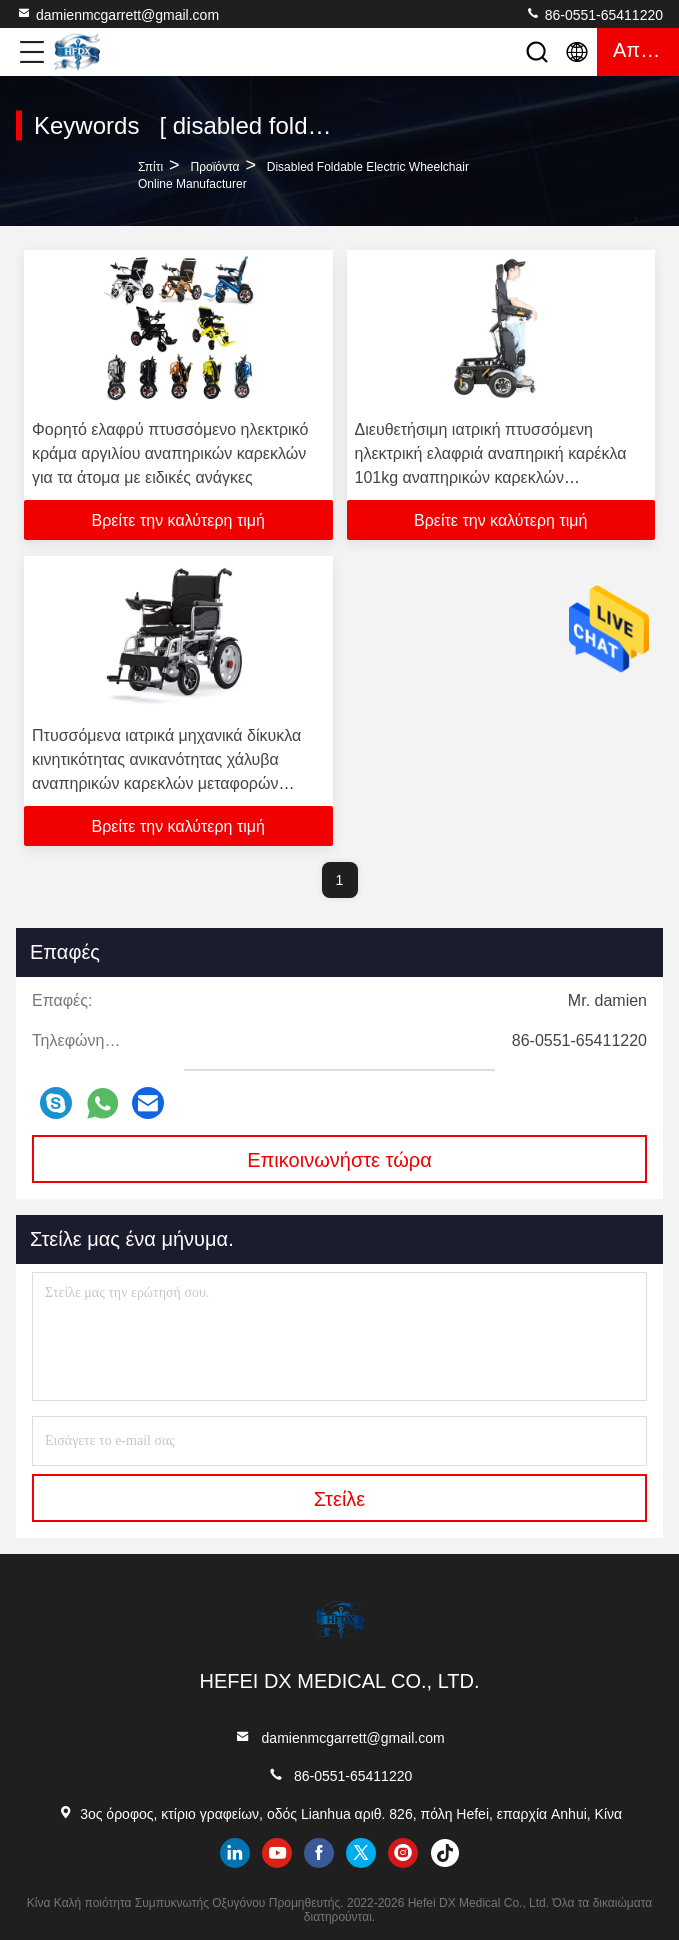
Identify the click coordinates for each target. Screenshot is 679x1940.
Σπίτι (150, 167)
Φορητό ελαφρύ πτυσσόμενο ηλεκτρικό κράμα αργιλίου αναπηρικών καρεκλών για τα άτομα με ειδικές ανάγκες (170, 453)
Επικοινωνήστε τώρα (339, 1160)
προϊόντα (214, 167)
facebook (319, 1853)
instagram (403, 1853)
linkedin (235, 1853)
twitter (361, 1853)
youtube (277, 1853)
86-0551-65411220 (594, 14)
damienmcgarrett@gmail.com (117, 14)
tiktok (445, 1853)
